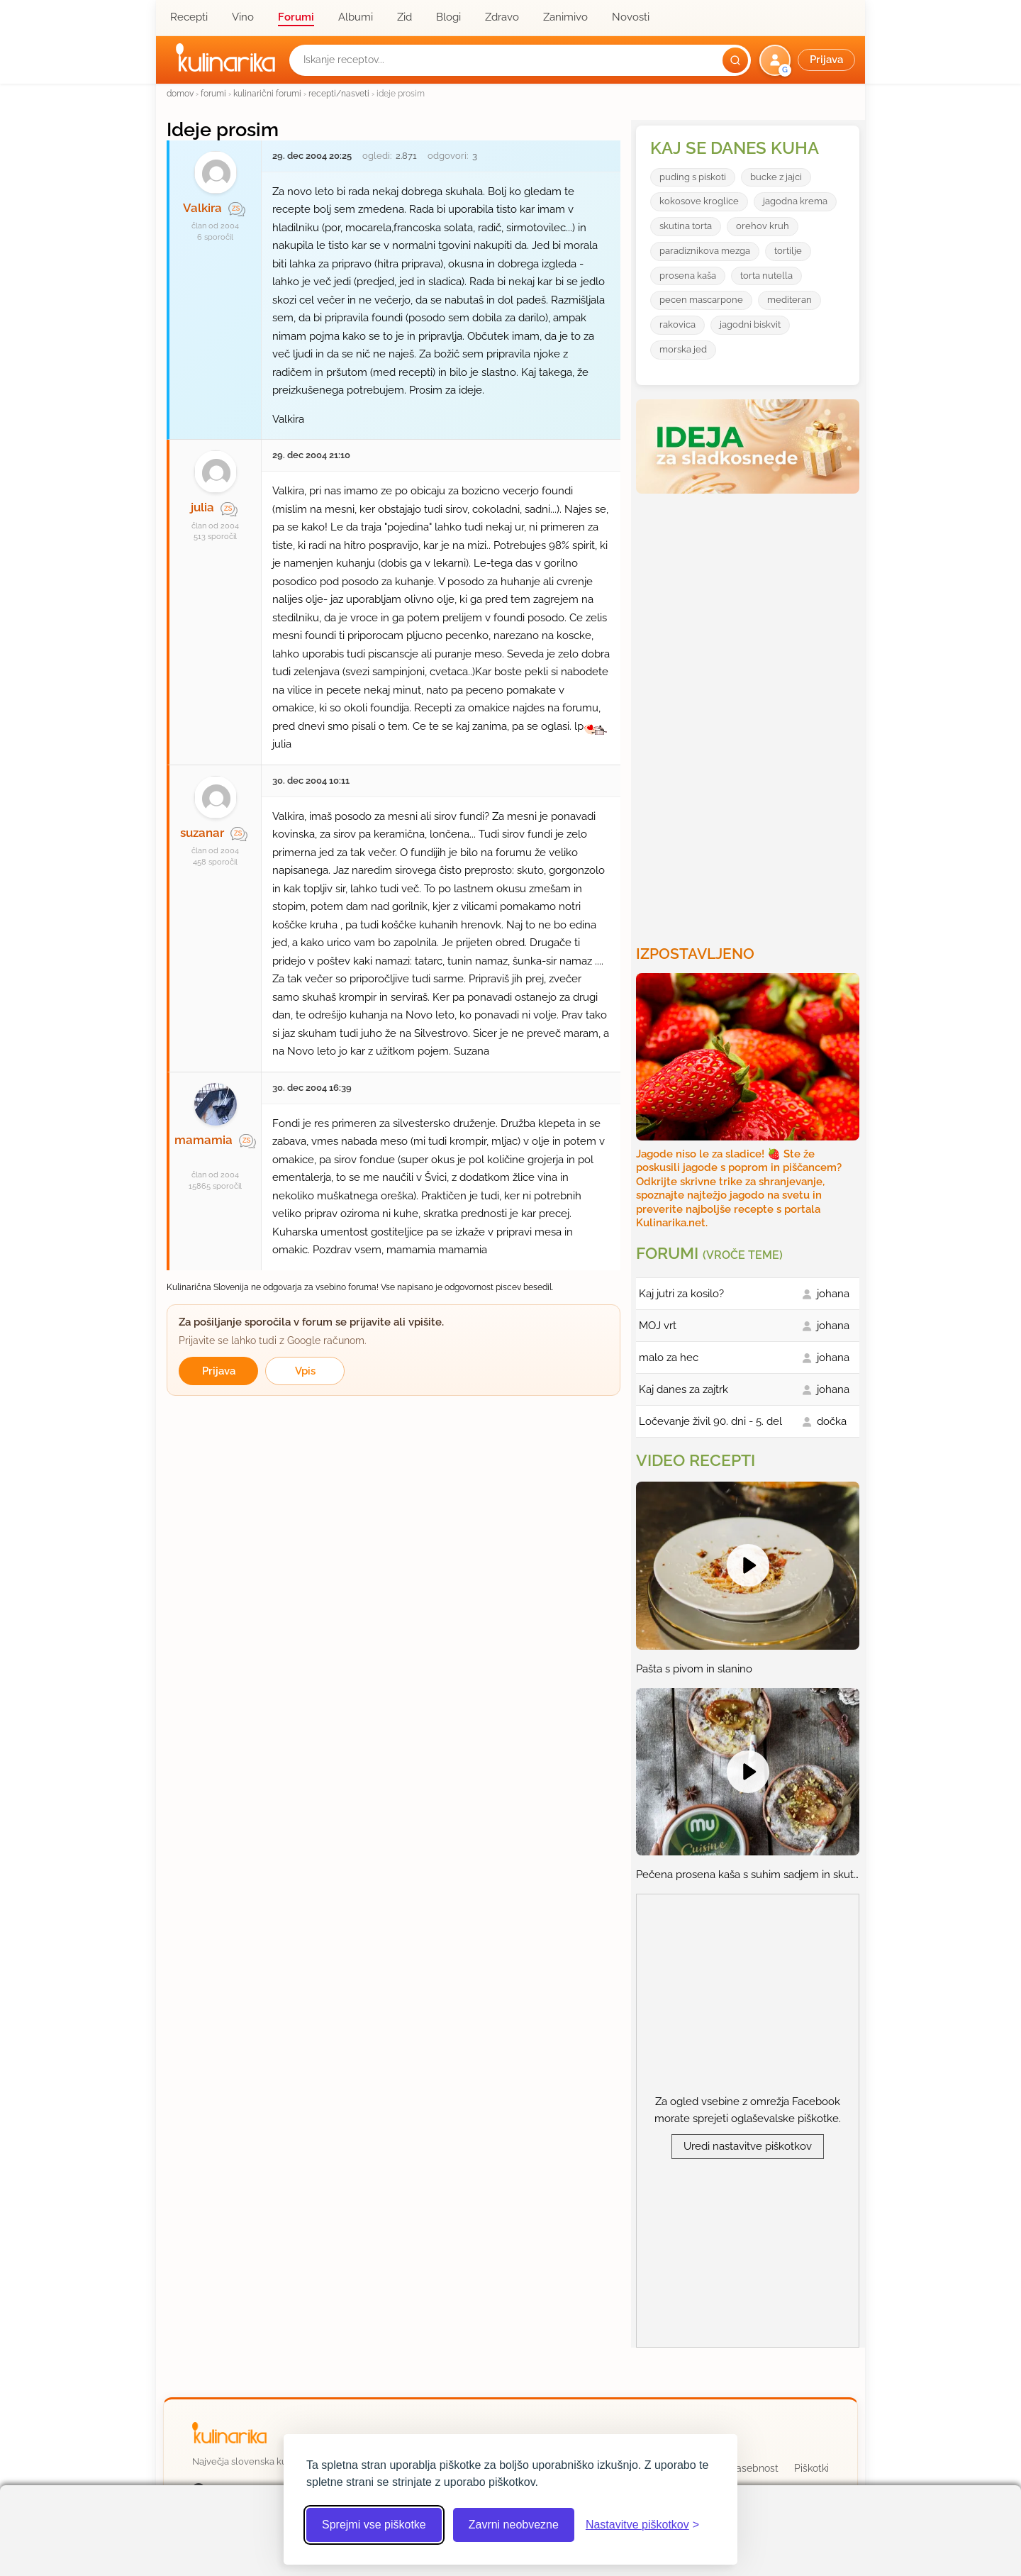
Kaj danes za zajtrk (683, 1389)
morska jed (683, 349)
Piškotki (811, 2468)
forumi (213, 93)
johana (833, 1293)
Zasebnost (754, 2468)
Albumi (355, 17)
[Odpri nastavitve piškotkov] (642, 2525)
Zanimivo (565, 17)
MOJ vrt (657, 1325)
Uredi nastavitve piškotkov (748, 2146)
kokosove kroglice (699, 201)
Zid (404, 17)
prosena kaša (687, 275)
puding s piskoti (692, 177)
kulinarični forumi (267, 93)
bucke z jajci (776, 177)
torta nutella (766, 275)
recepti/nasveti (338, 93)
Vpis (305, 1371)
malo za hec (668, 1357)
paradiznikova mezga (704, 250)
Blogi (448, 17)
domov (180, 93)
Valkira (202, 208)
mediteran (789, 299)
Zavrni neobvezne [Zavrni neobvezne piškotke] (514, 2525)
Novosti (630, 17)
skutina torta (685, 226)
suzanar (202, 833)
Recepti (189, 17)
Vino (243, 17)
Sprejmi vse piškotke (374, 2525)
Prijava (218, 1371)
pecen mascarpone (701, 299)
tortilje (788, 250)
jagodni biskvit (750, 324)
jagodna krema (795, 201)
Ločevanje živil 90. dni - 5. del (710, 1421)
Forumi (296, 17)
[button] (808, 60)
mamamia (203, 1140)
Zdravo (502, 17)
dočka (832, 1421)
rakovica (677, 324)
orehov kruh (762, 226)
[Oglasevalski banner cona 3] (749, 713)
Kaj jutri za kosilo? (681, 1293)
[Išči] (735, 60)
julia (202, 507)
